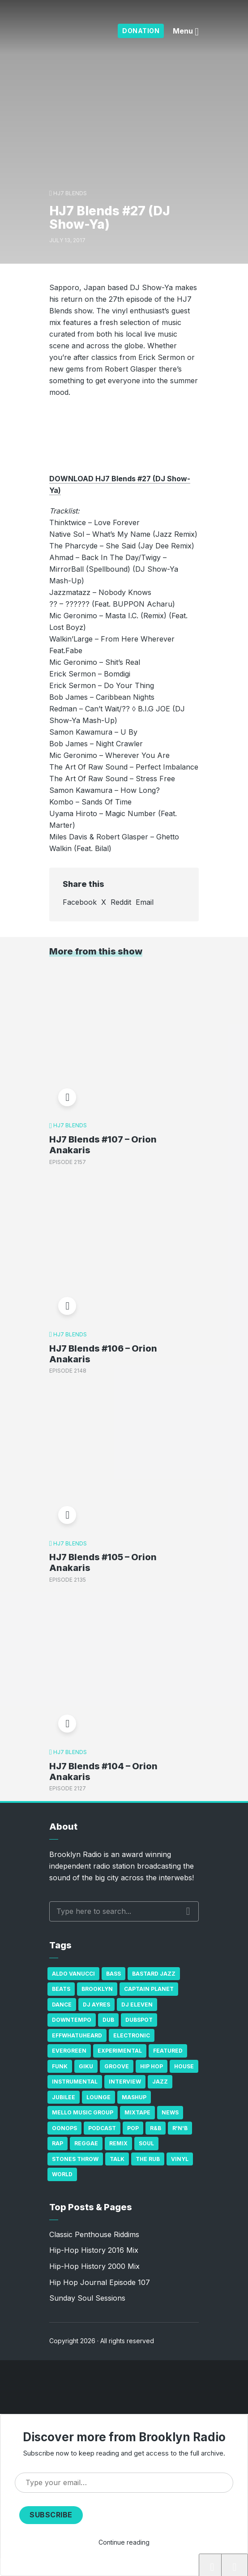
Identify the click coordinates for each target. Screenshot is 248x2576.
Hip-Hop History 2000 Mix (94, 2266)
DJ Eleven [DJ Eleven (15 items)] (137, 2004)
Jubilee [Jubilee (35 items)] (63, 2097)
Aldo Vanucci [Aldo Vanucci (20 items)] (73, 1973)
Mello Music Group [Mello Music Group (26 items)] (82, 2112)
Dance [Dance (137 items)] (62, 2004)
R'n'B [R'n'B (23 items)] (180, 2128)
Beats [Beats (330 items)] (61, 1988)
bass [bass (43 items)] (113, 1973)
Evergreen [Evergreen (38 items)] (69, 2050)
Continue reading (124, 2542)
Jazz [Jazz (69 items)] (160, 2081)
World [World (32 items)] (62, 2174)
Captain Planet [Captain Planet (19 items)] (149, 1988)
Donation (140, 30)
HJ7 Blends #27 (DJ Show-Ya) (79, 2567)
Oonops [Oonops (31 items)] (64, 2128)
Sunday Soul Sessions (87, 2298)
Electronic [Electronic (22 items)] (131, 2035)
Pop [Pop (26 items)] (133, 2128)
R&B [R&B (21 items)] (155, 2128)
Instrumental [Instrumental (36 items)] (75, 2081)
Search (188, 1911)
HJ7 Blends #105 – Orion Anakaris (103, 1562)
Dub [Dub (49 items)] (108, 2019)
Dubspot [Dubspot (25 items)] (139, 2019)
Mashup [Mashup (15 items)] (134, 2097)
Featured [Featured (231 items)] (168, 2050)
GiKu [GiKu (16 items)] (86, 2066)
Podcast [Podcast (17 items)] (102, 2128)
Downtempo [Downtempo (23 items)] (71, 2019)
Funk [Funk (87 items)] (60, 2066)
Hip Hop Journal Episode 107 (99, 2282)
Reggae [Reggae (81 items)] (86, 2143)
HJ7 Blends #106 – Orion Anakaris (103, 1354)
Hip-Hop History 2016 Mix (93, 2250)
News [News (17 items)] (170, 2112)
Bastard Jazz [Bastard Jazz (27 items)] (153, 1973)
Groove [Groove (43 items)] (116, 2066)
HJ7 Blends (70, 193)
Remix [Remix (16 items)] (118, 2143)
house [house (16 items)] (184, 2066)
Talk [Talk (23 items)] (117, 2159)
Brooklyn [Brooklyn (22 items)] (97, 1988)
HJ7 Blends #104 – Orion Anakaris (103, 1771)
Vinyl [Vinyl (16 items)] (179, 2159)
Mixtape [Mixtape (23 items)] (137, 2112)
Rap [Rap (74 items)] (57, 2143)
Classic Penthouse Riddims (94, 2234)
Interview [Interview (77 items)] (125, 2081)
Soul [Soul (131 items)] (146, 2143)
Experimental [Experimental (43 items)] (120, 2050)
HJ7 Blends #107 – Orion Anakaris (103, 1144)
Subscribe (51, 2514)
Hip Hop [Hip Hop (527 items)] (151, 2066)
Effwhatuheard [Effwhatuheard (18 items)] (77, 2035)
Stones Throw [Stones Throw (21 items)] (75, 2159)
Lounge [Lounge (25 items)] (98, 2097)
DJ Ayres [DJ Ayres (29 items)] (96, 2004)
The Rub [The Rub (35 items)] (148, 2159)
